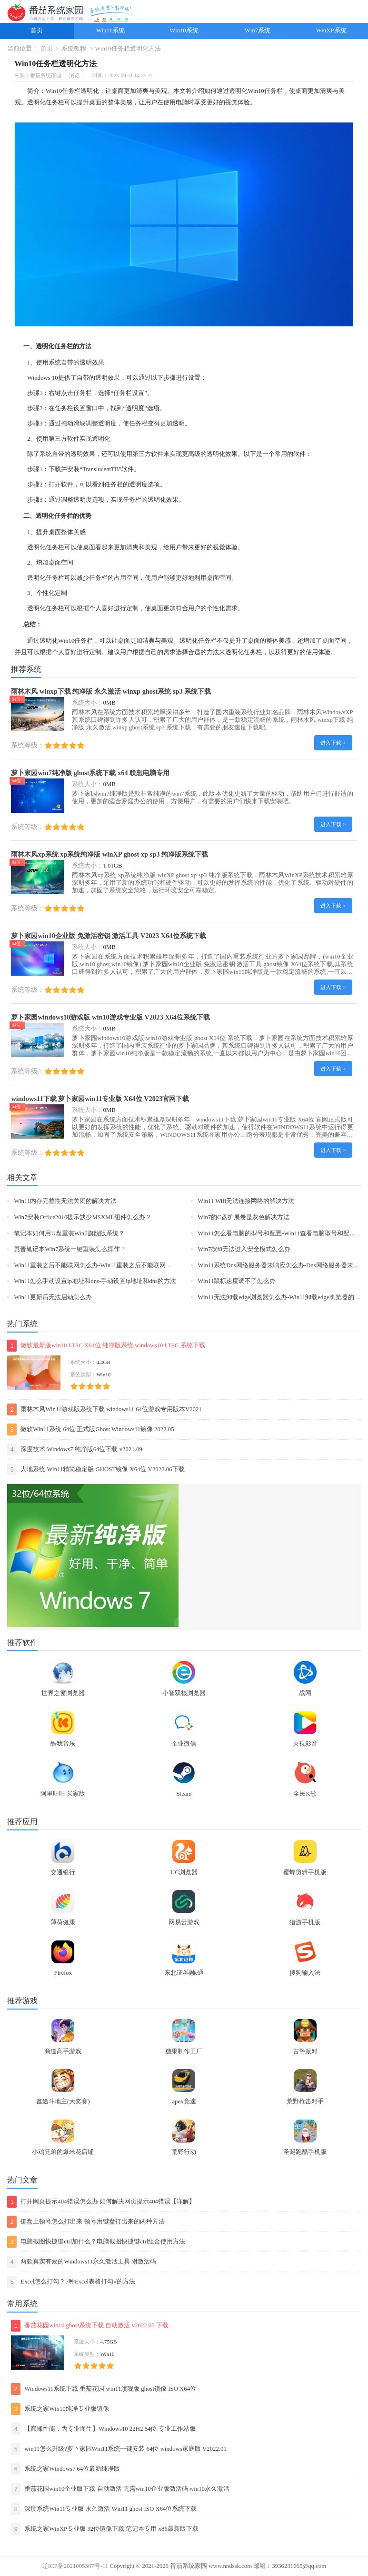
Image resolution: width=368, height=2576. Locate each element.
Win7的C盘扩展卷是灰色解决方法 (243, 1217)
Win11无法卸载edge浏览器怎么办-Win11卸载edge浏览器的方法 (282, 1297)
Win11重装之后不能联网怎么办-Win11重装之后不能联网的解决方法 (105, 1265)
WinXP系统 (331, 30)
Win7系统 (257, 30)
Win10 (54, 91)
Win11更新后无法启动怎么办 (53, 1297)
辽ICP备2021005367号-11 (75, 2566)
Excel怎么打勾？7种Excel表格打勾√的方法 (71, 2282)
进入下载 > (333, 743)
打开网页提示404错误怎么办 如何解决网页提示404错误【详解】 (101, 2202)
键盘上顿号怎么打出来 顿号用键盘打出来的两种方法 (85, 2222)
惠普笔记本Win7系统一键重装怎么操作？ (70, 1249)
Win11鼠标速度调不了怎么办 (237, 1281)
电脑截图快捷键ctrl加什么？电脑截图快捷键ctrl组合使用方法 (96, 2242)
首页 (36, 30)
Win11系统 (110, 30)
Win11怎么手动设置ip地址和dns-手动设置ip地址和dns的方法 (95, 1281)
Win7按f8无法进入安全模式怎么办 (244, 1249)
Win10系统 (183, 30)
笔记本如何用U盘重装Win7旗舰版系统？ (69, 1233)
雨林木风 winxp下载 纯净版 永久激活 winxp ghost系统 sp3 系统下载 (111, 691)
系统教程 (73, 48)
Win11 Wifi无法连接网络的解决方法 (246, 1201)
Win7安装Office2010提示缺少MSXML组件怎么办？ (82, 1217)
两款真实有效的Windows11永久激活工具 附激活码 (81, 2262)
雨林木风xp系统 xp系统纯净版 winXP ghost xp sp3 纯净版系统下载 (109, 854)
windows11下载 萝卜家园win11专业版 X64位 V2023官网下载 (100, 1098)
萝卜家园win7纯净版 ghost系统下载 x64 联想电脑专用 (90, 773)
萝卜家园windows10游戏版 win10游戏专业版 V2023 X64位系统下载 (110, 1017)
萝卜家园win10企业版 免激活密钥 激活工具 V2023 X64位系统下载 (108, 935)
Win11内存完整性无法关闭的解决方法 (65, 1201)
